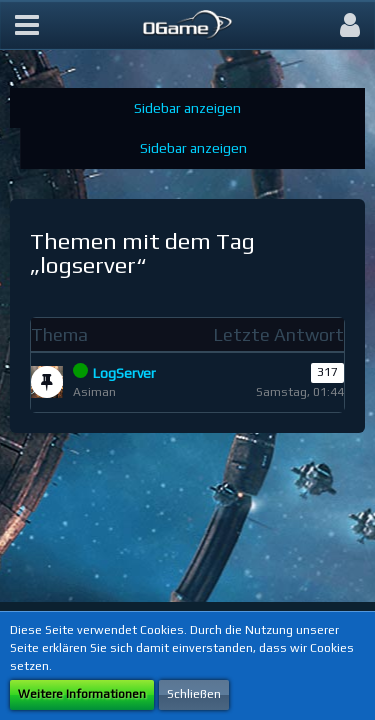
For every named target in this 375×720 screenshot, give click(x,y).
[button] (27, 25)
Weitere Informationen (82, 694)
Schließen (194, 694)
